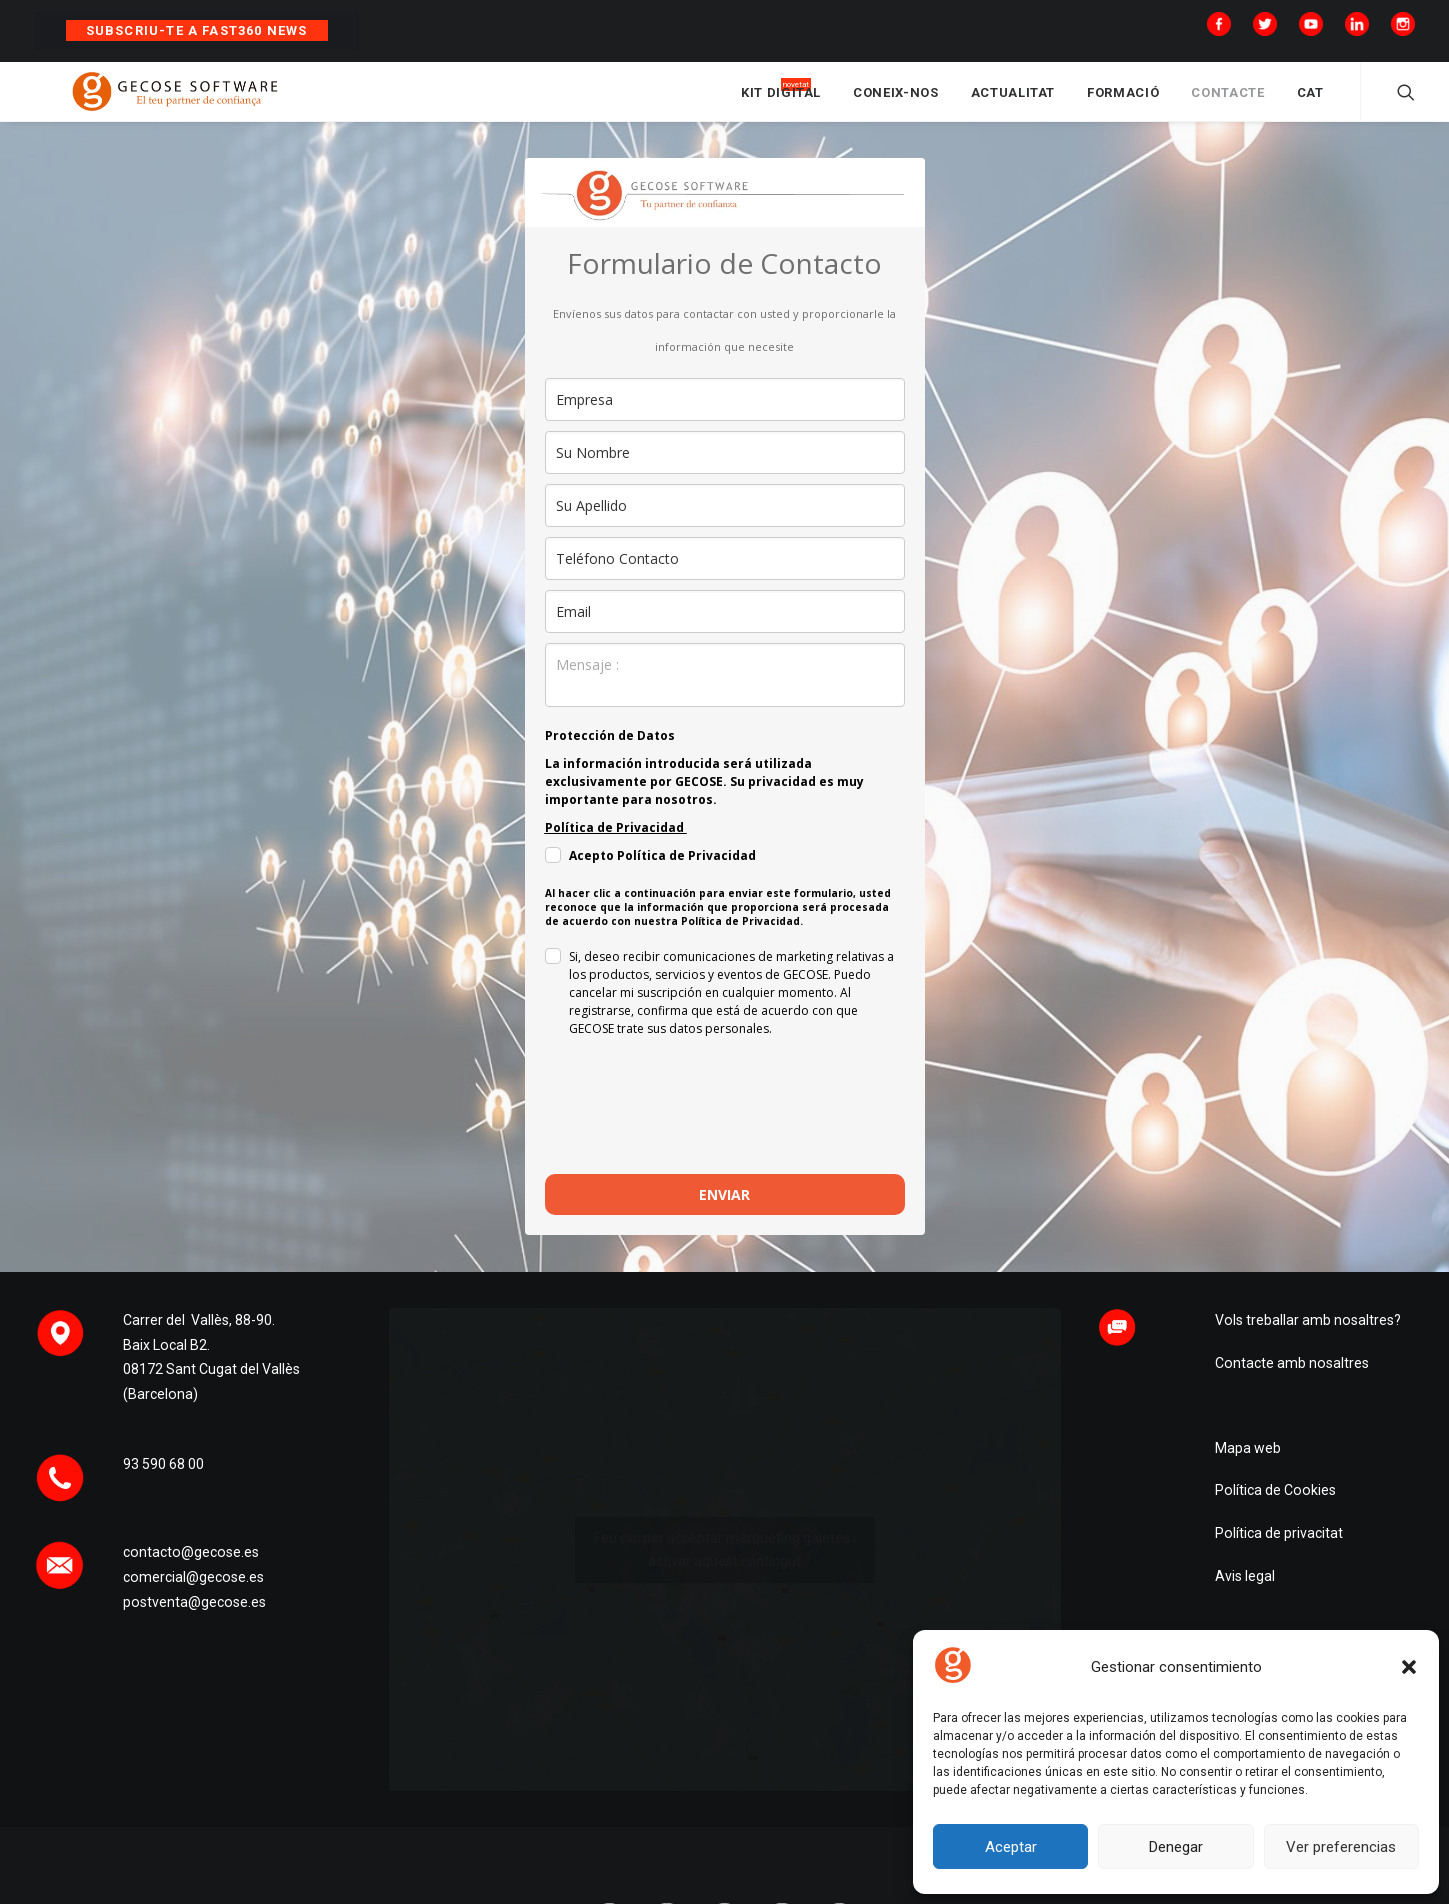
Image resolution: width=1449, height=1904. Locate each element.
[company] (725, 418)
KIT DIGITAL (781, 102)
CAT (1310, 102)
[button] (1409, 1667)
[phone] (725, 577)
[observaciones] (725, 694)
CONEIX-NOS (896, 102)
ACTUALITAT (1013, 102)
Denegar (1176, 1847)
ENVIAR (724, 1213)
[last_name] (725, 524)
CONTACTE (1227, 102)
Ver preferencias (1341, 1847)
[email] (725, 630)
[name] (725, 471)
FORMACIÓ (1123, 102)
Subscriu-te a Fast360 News (197, 30)
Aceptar (1011, 1847)
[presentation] (697, 1134)
